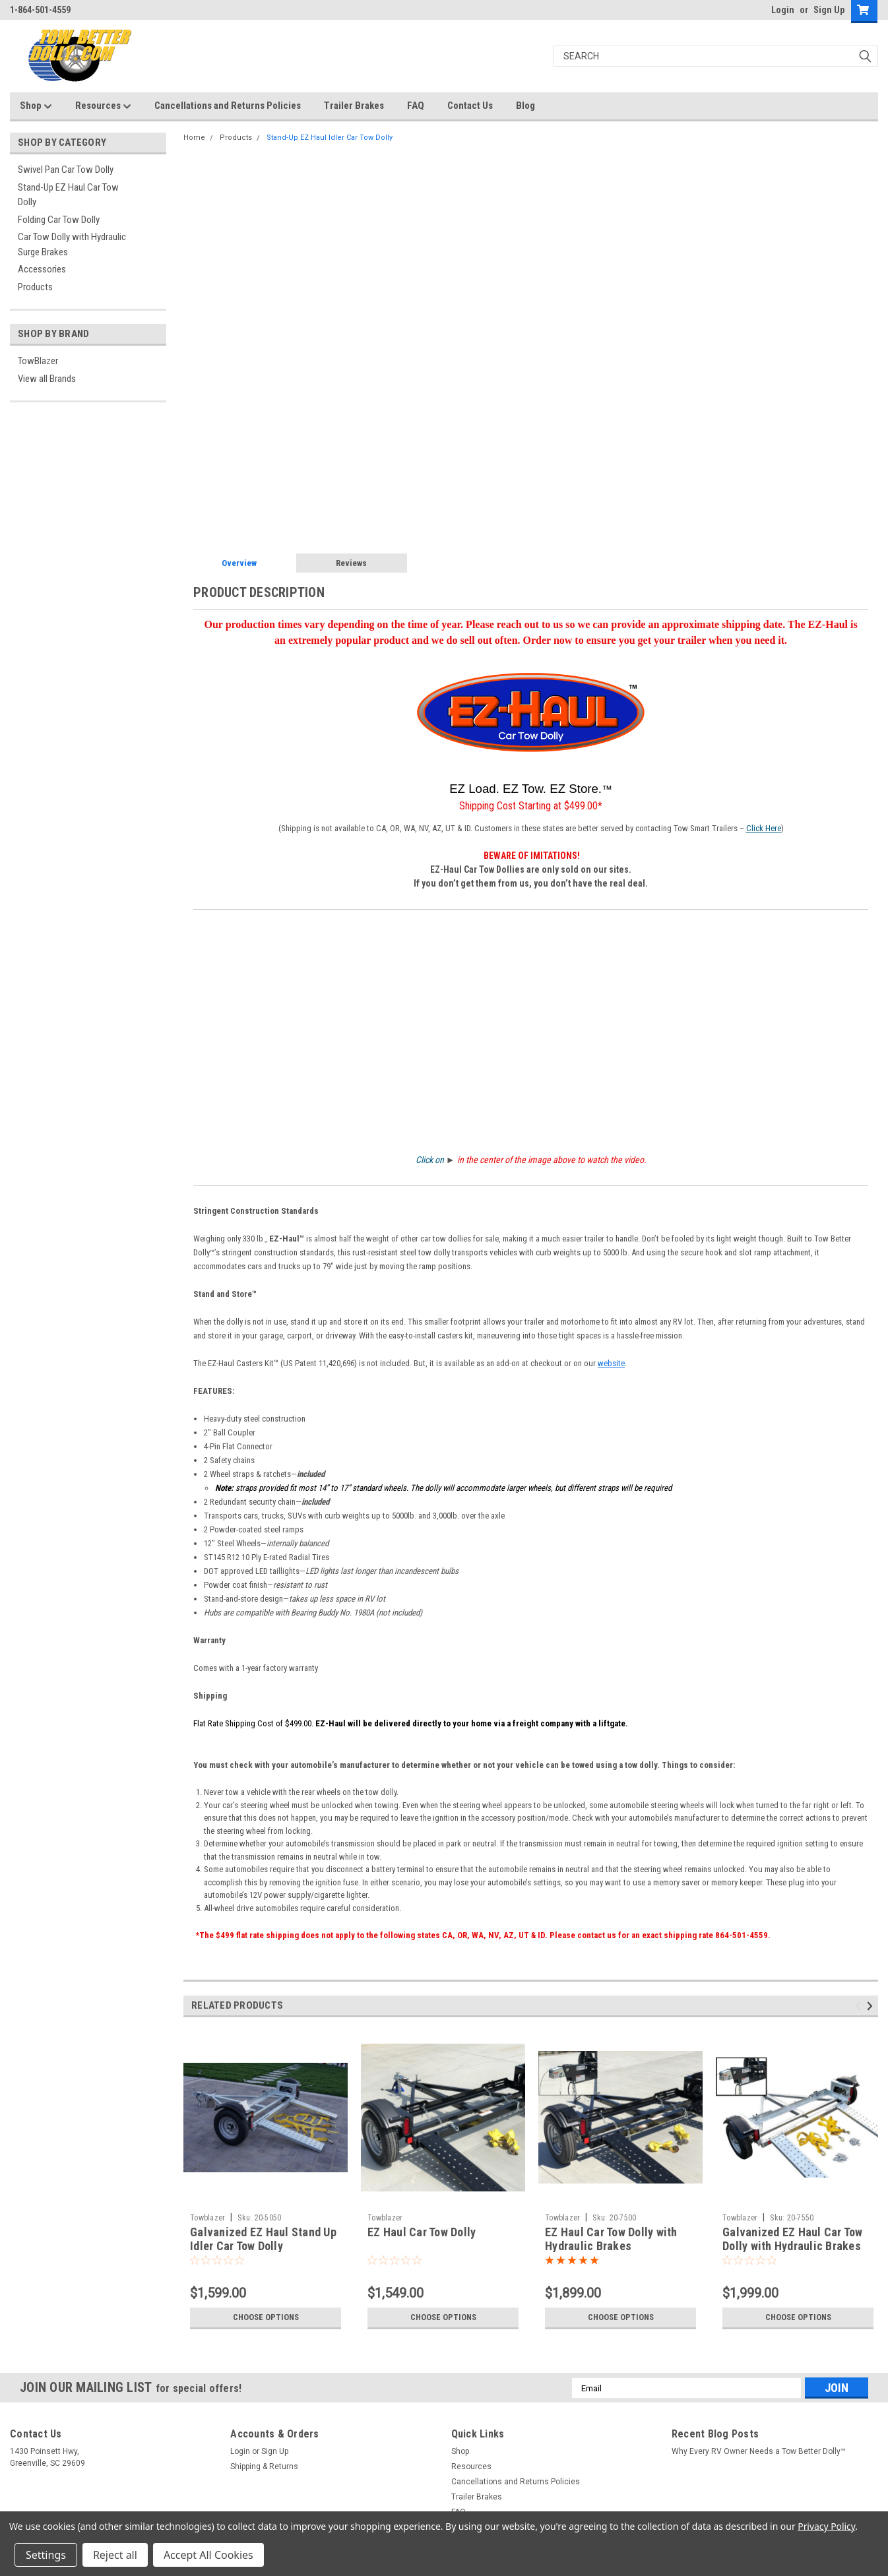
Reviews (351, 563)
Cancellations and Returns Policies (227, 105)
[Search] (716, 56)
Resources (103, 106)
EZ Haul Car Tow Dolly (421, 2232)
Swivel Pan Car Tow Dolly (65, 169)
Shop (36, 106)
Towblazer (207, 2217)
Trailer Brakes (354, 105)
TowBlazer (38, 361)
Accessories (42, 269)
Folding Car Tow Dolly (59, 220)
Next (872, 2006)
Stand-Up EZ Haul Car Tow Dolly (68, 194)
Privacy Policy (826, 2526)
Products (35, 287)
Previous (860, 2006)
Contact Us (470, 105)
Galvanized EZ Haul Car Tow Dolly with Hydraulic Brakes (792, 2239)
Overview (239, 563)
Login (782, 10)
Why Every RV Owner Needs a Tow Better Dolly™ (759, 2451)
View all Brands (47, 379)
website (611, 1363)
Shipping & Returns (264, 2466)
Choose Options (265, 2317)
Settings (46, 2555)
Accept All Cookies (208, 2555)
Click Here (763, 828)
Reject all (115, 2555)
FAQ (415, 105)
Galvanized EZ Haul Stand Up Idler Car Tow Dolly (263, 2239)
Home (194, 137)
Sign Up (828, 10)
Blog (525, 105)
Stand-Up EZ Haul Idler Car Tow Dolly (330, 137)
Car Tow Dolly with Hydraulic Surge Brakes (72, 244)
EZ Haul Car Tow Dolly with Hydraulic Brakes (611, 2239)
